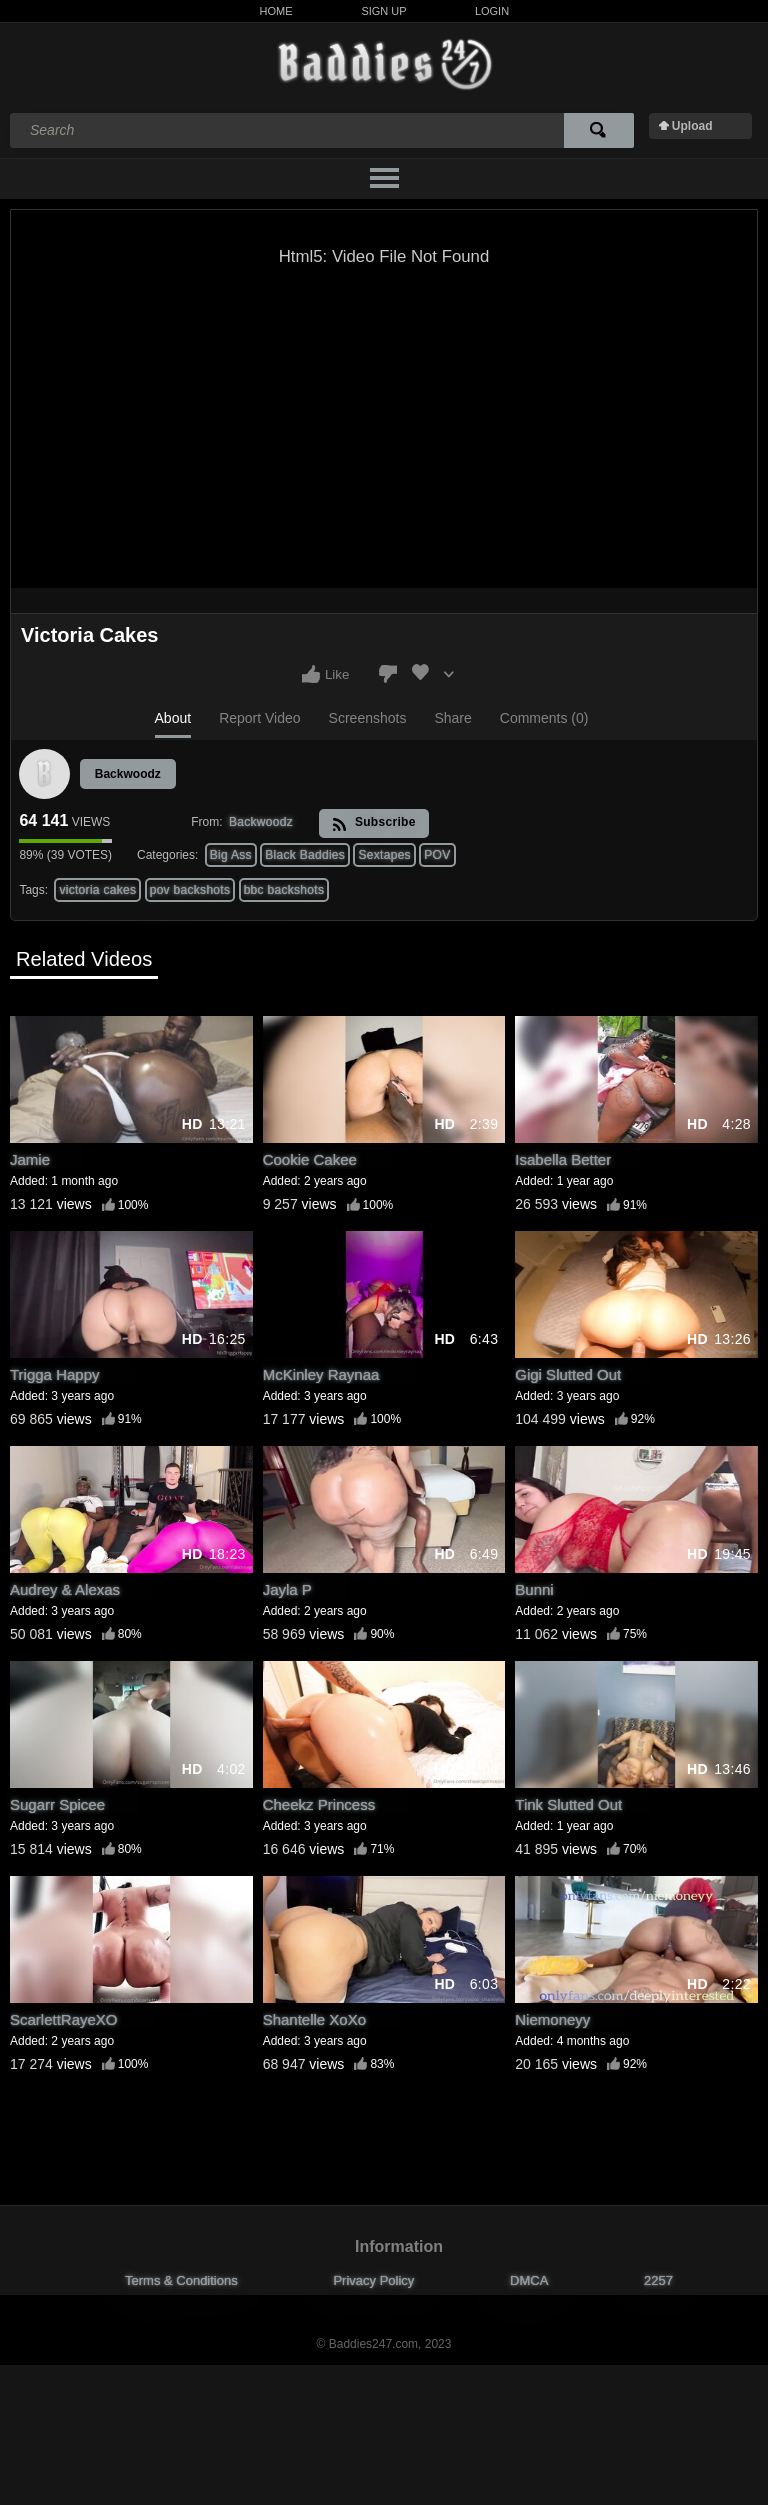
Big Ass (231, 855)
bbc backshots (284, 890)
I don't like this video (388, 674)
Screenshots (368, 718)
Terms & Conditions (181, 2280)
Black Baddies (305, 855)
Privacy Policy (373, 2280)
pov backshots (190, 890)
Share (452, 718)
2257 (658, 2280)
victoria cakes (97, 890)
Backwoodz (128, 774)
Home (276, 11)
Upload (692, 126)
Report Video (259, 718)
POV (437, 855)
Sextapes (384, 855)
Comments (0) (544, 718)
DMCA (529, 2280)
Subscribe (373, 823)
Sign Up (383, 11)
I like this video (311, 674)
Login (492, 11)
